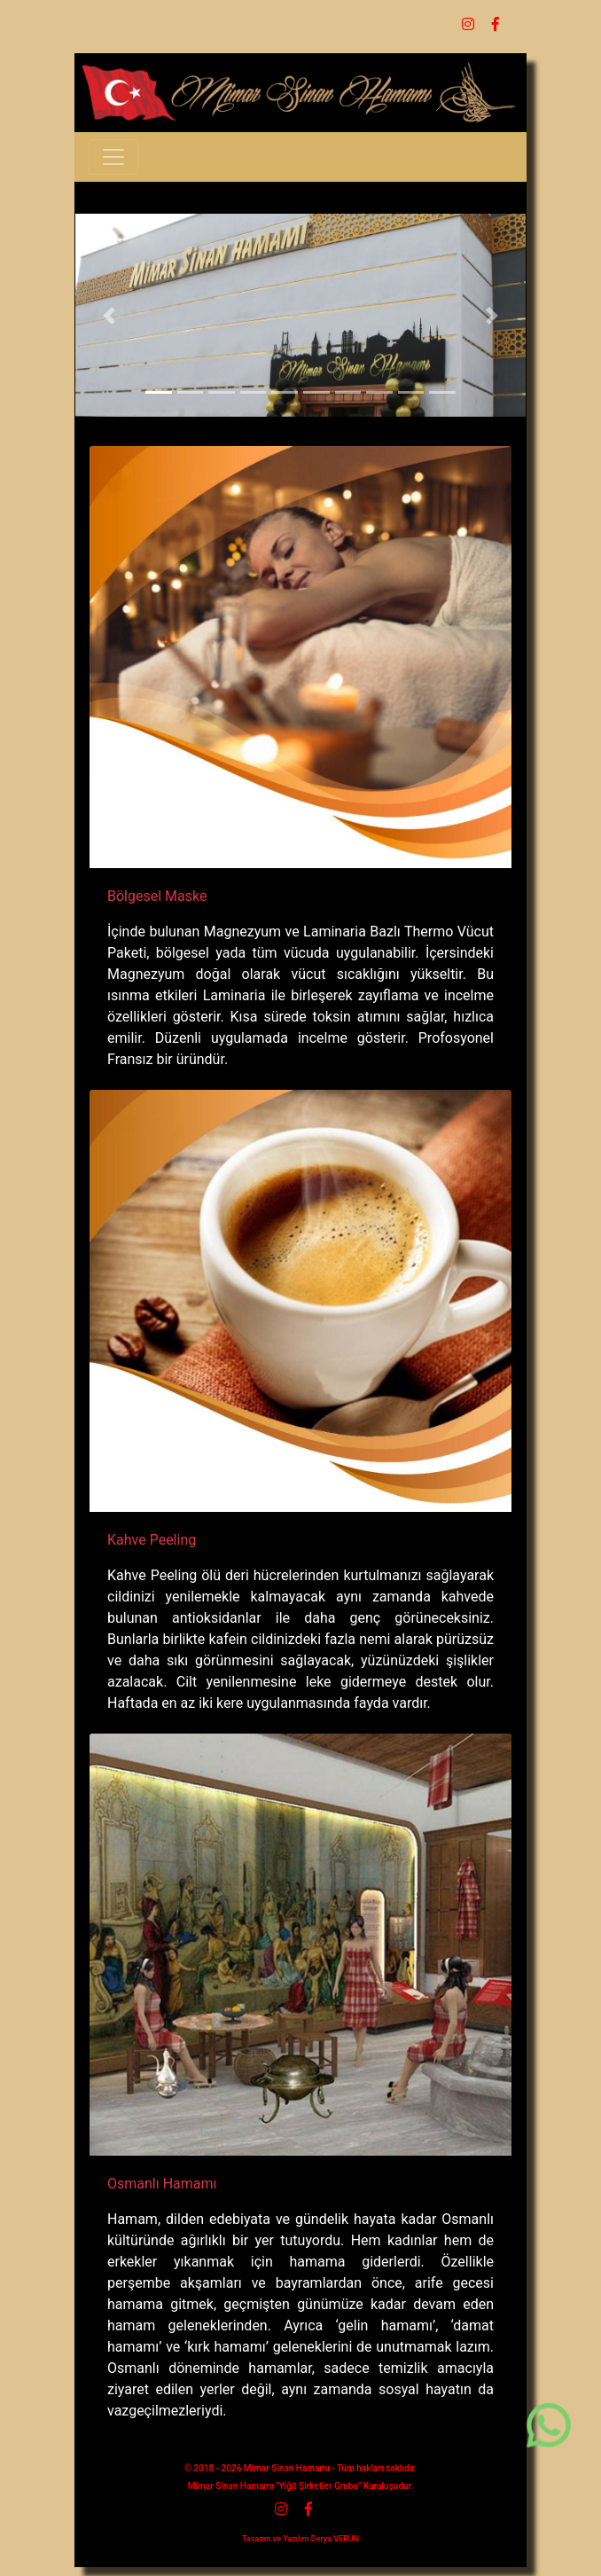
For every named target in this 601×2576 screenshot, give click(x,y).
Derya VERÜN (335, 2538)
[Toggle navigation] (113, 157)
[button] (109, 315)
